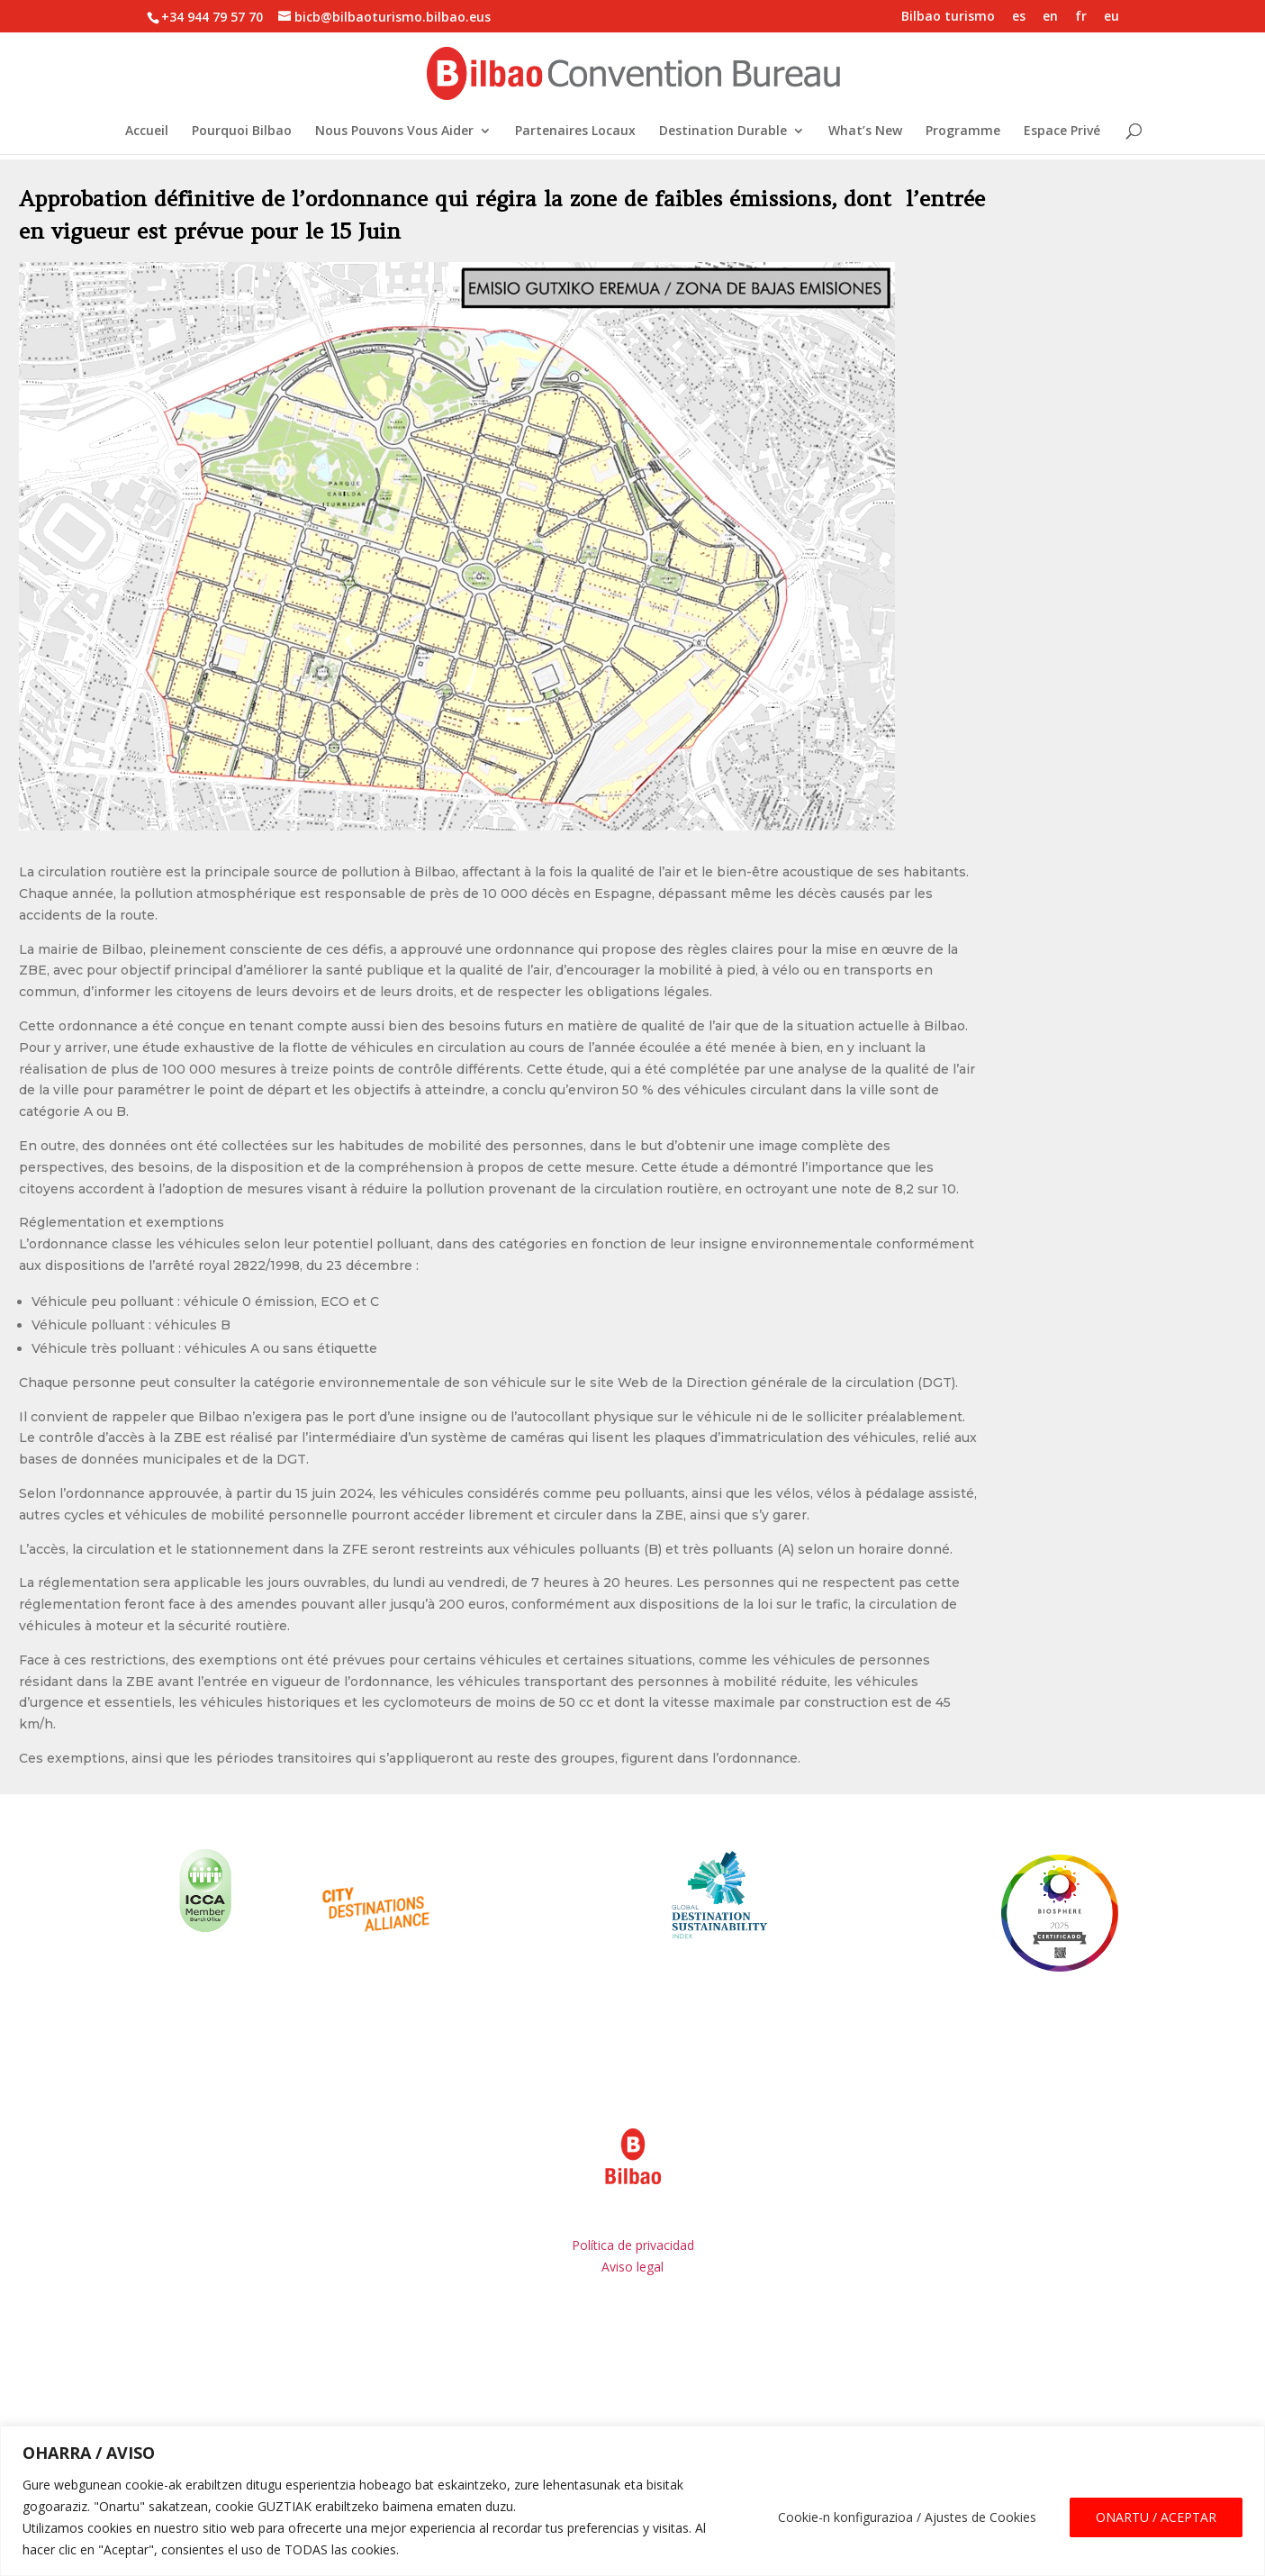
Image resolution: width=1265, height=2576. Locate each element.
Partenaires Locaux (575, 131)
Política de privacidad (633, 2245)
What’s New (865, 131)
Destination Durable (723, 131)
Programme (963, 131)
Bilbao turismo (948, 17)
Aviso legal (632, 2266)
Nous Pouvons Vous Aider (394, 131)
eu (1111, 17)
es (1019, 17)
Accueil (146, 131)
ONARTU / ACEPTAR (1156, 2517)
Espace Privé (1062, 131)
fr (1081, 17)
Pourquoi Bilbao (242, 131)
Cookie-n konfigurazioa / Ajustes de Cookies (907, 2517)
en (1050, 17)
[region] (632, 2501)
